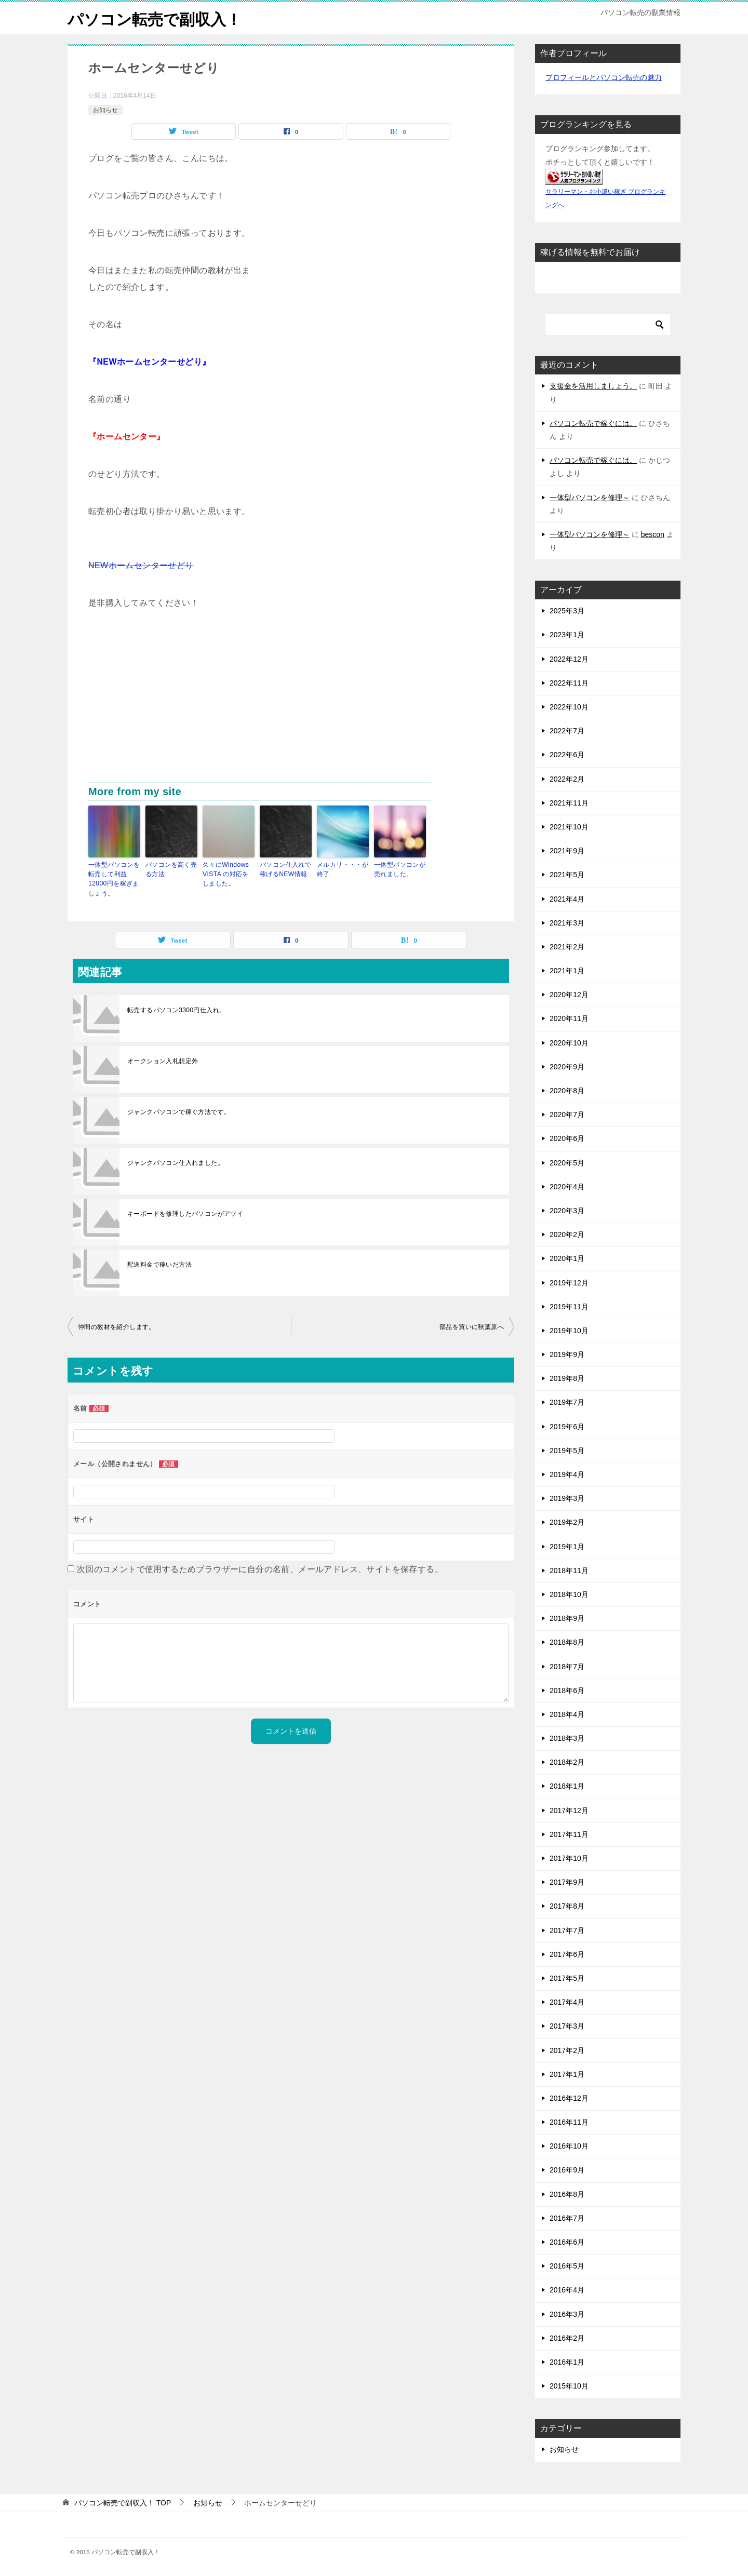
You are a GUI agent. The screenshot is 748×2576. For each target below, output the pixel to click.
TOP (122, 2502)
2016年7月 (567, 2218)
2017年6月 (567, 1954)
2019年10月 (569, 1330)
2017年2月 (567, 2050)
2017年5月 (567, 1978)
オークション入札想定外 (162, 1060)
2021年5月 (567, 874)
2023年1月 (567, 634)
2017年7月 (567, 1930)
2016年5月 (567, 2266)
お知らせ (105, 109)
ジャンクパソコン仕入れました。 (175, 1162)
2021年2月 (567, 947)
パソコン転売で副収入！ (155, 18)
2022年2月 (567, 778)
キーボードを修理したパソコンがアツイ (185, 1213)
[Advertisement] (290, 704)
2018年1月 (567, 1786)
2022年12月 (569, 658)
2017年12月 (569, 1810)
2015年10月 (569, 2386)
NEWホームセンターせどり (141, 565)
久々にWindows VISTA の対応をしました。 (226, 874)
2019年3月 (567, 1498)
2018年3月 (567, 1738)
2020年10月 (569, 1042)
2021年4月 (567, 898)
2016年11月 (569, 2122)
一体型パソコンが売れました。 (399, 869)
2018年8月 (567, 1642)
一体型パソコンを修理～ (590, 497)
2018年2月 (567, 1762)
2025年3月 (567, 611)
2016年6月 (567, 2242)
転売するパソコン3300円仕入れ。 (176, 1009)
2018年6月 (567, 1690)
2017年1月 (567, 2074)
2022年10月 (569, 707)
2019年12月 (569, 1282)
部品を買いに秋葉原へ (471, 1326)
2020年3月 (567, 1210)
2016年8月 (567, 2194)
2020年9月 (567, 1067)
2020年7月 (567, 1114)
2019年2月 (567, 1522)
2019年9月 (567, 1354)
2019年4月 (567, 1474)
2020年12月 (569, 994)
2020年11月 (569, 1018)
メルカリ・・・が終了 (342, 869)
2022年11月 (569, 683)
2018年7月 (567, 1666)
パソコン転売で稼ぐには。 (593, 423)
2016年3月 (567, 2314)
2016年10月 (569, 2146)
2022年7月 (567, 731)
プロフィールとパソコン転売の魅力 (603, 77)
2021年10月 (569, 827)
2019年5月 (567, 1450)
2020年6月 (567, 1138)
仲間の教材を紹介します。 (116, 1326)
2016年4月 (567, 2290)
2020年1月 (567, 1258)
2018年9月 (567, 1618)
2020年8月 (567, 1090)
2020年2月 (567, 1234)
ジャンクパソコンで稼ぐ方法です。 (178, 1111)
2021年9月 (567, 851)
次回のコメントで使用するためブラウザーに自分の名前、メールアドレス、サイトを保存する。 (260, 1568)
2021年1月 (567, 971)
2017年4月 (567, 2002)
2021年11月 (569, 803)
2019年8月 (567, 1378)
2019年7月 (567, 1402)
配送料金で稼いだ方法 (159, 1264)
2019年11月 (569, 1306)
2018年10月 (569, 1594)
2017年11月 (569, 1834)
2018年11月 (569, 1570)
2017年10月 (569, 1858)
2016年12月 (569, 2098)
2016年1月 (567, 2362)
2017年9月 (567, 1882)
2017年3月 (567, 2026)
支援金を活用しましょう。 (593, 386)
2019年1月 (567, 1546)
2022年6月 (567, 754)
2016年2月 (567, 2338)
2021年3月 (567, 922)
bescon (652, 534)
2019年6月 (567, 1426)
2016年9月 (567, 2170)
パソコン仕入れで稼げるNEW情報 (285, 869)
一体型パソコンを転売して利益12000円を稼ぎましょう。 (114, 878)
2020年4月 (567, 1187)
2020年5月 (567, 1162)
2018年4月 (567, 1714)
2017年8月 (567, 1906)
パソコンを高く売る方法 (171, 869)
